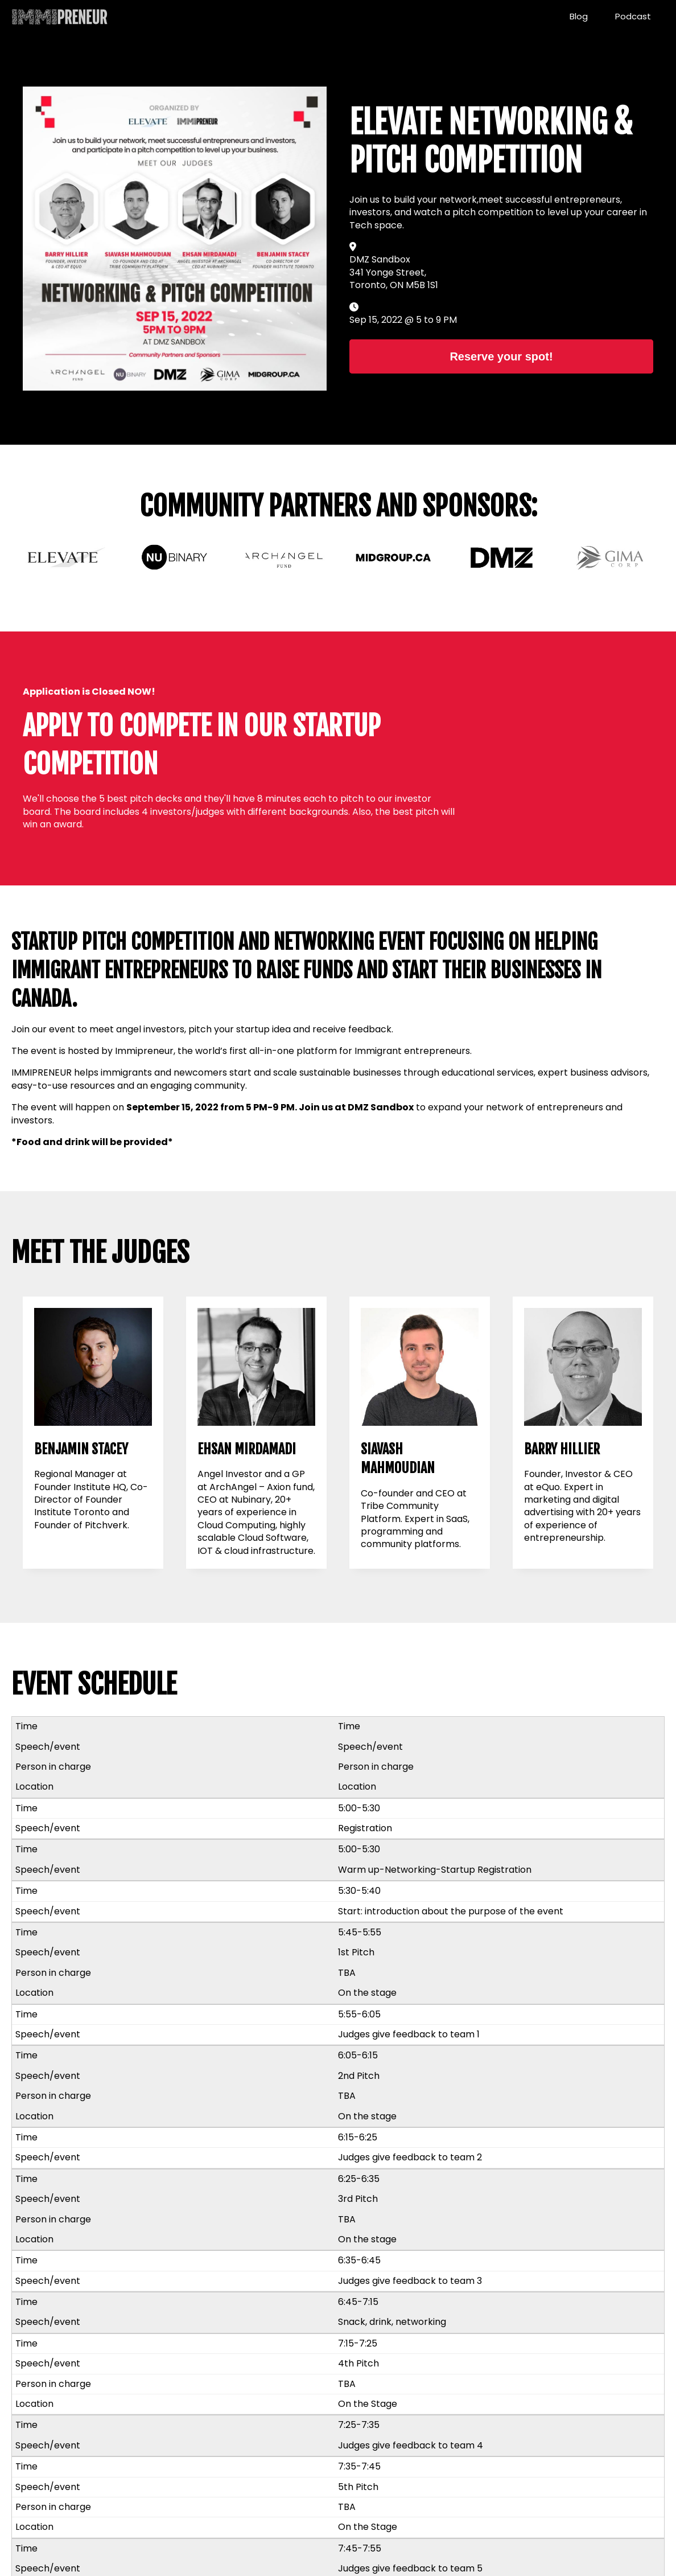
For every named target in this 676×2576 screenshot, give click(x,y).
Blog (579, 16)
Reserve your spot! (501, 356)
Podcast (633, 16)
